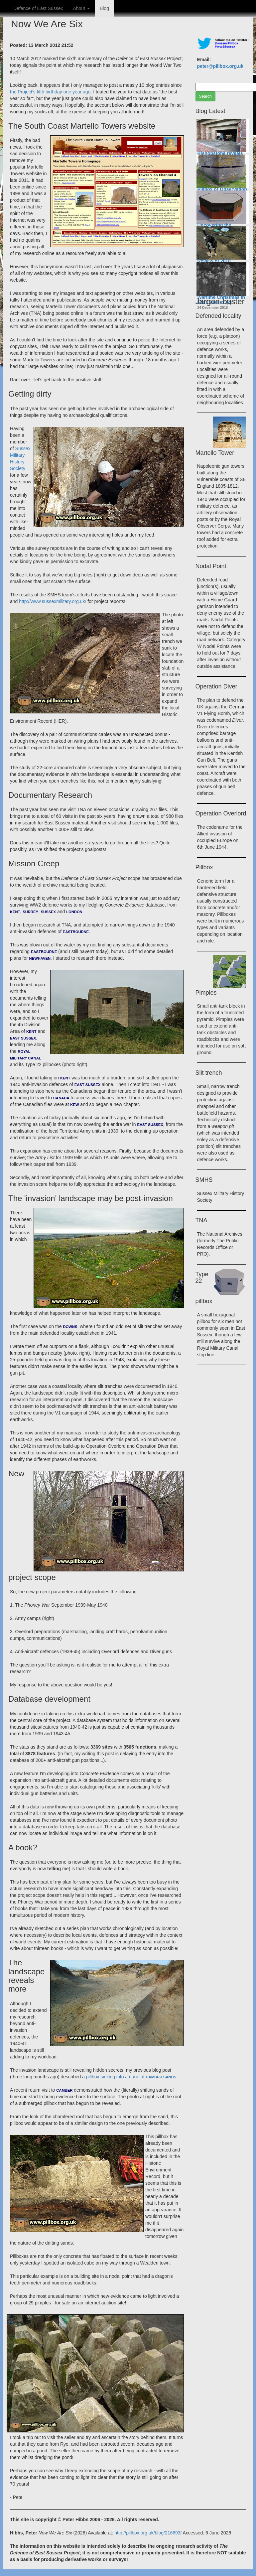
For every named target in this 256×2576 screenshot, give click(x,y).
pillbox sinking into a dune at (131, 2076)
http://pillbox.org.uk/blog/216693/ (148, 2532)
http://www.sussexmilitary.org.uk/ (52, 601)
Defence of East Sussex (38, 8)
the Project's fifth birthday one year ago (50, 91)
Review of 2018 (214, 261)
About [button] (81, 8)
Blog (104, 8)
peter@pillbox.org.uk (220, 66)
